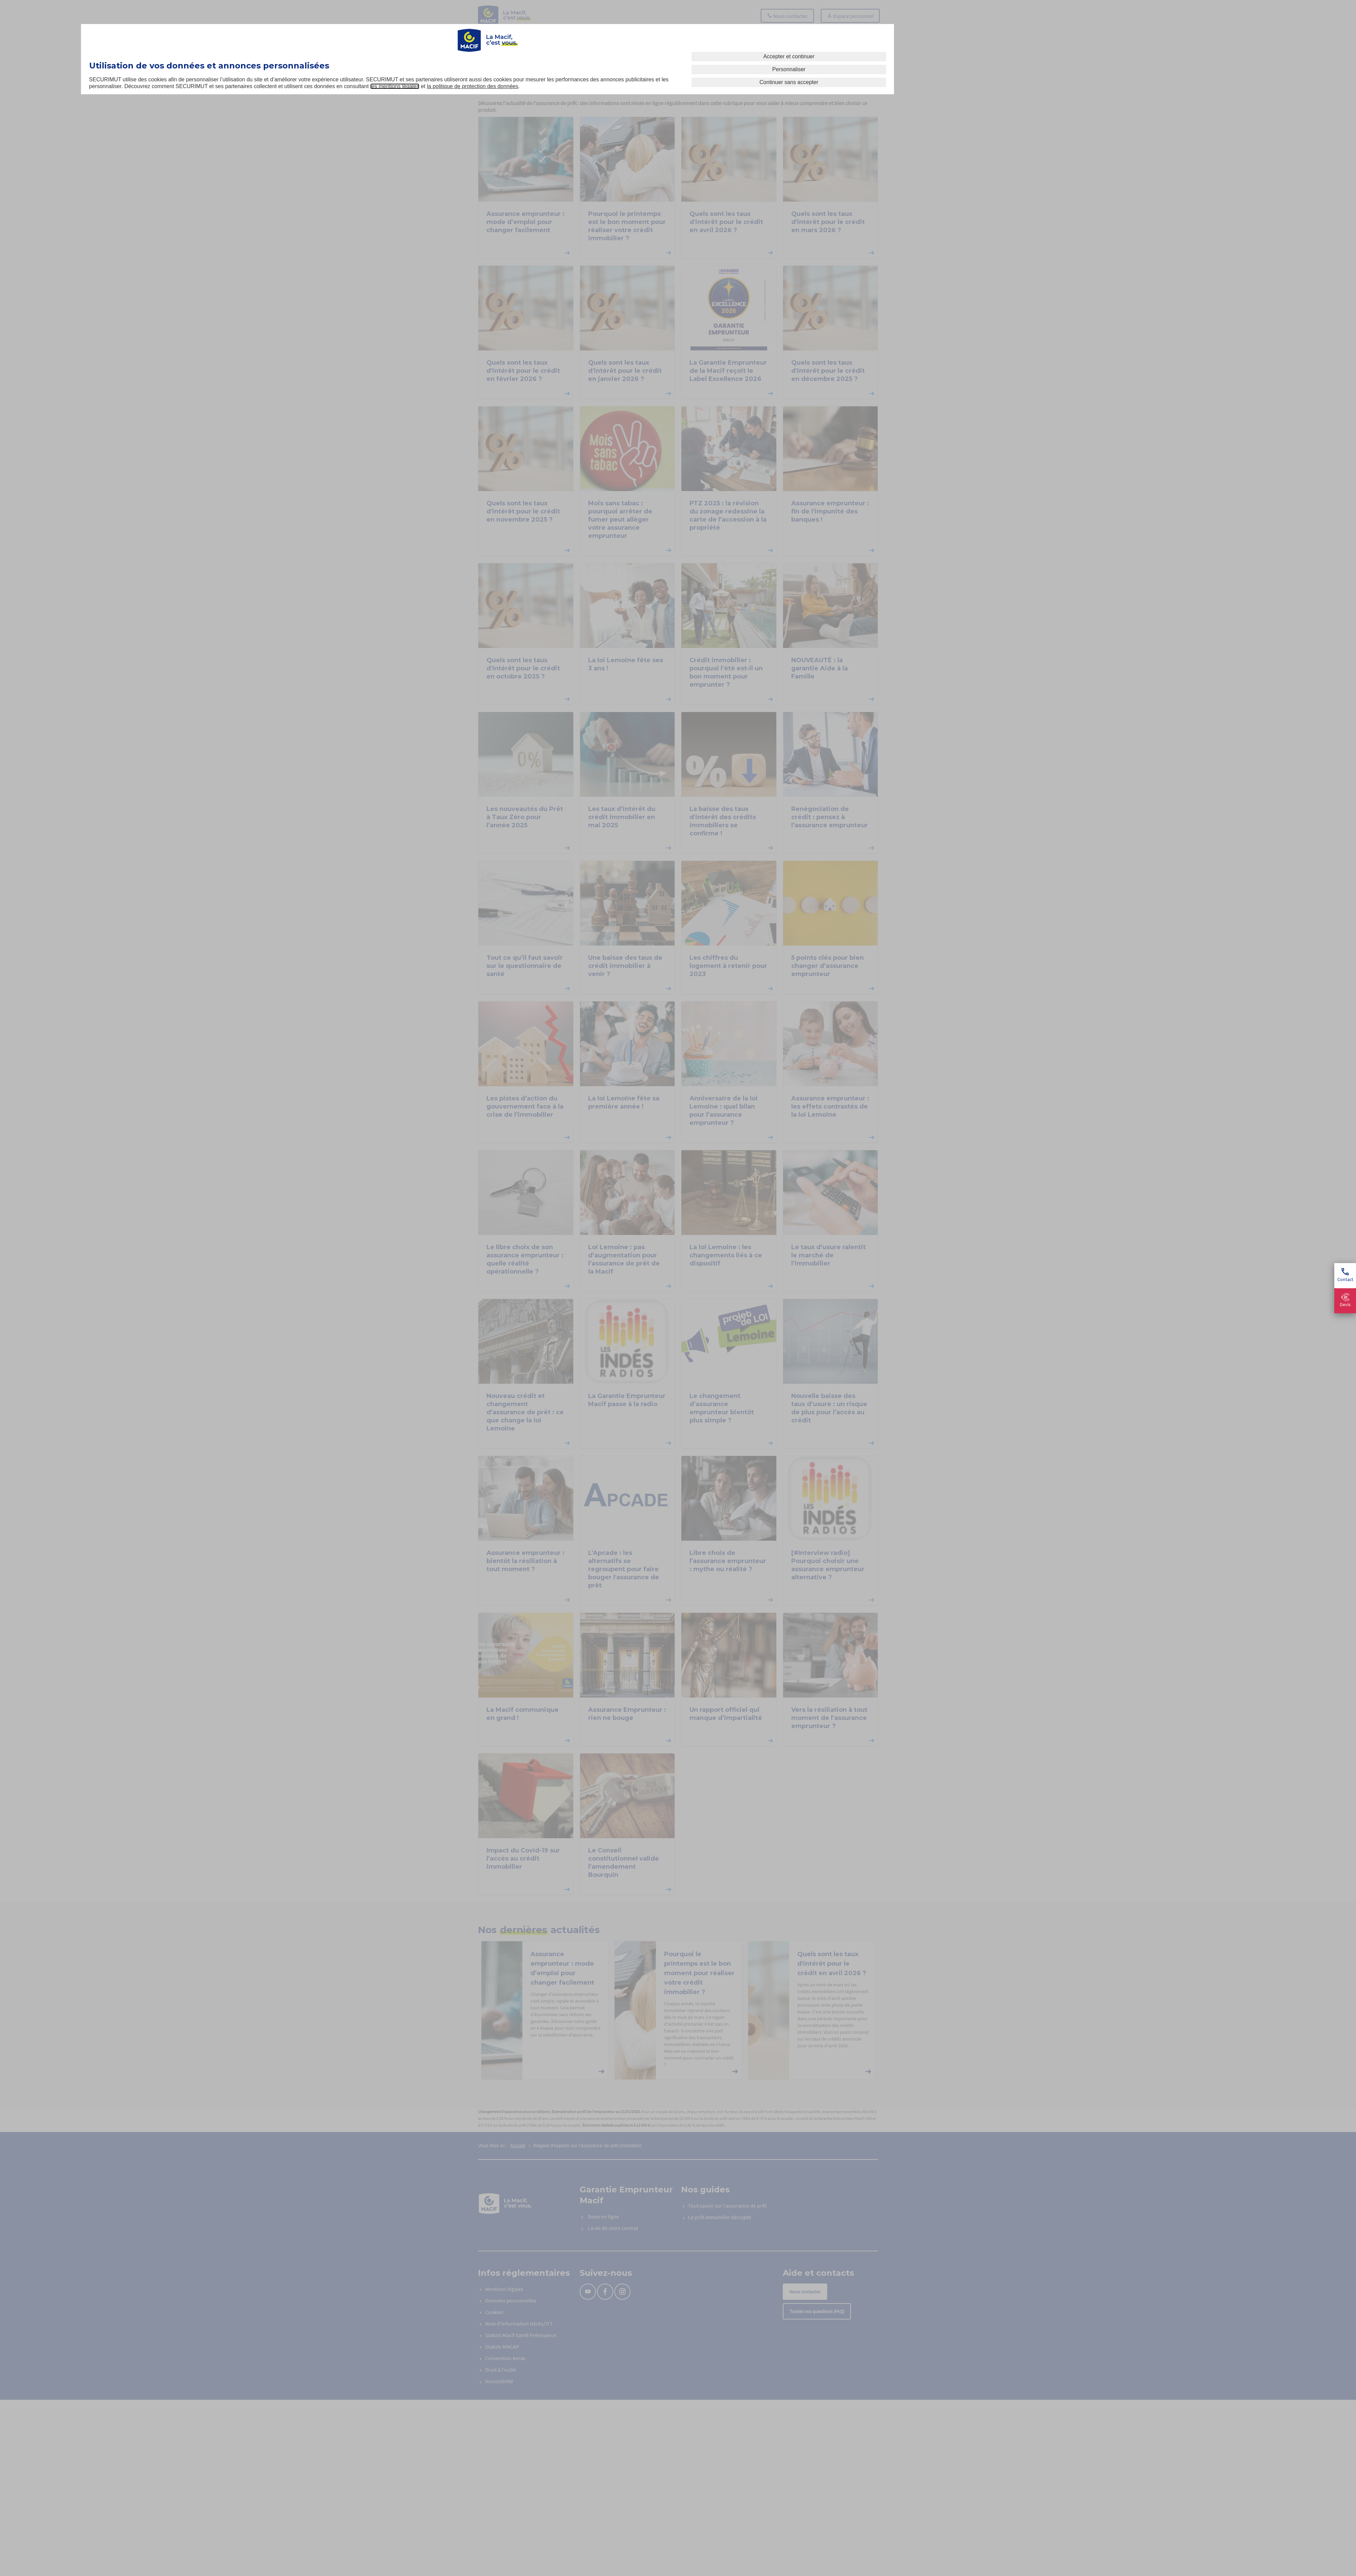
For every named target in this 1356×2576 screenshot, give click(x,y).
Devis (1345, 1300)
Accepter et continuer (788, 56)
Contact (1345, 1275)
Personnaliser (788, 69)
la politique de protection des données (472, 86)
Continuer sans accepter (788, 82)
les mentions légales (394, 86)
